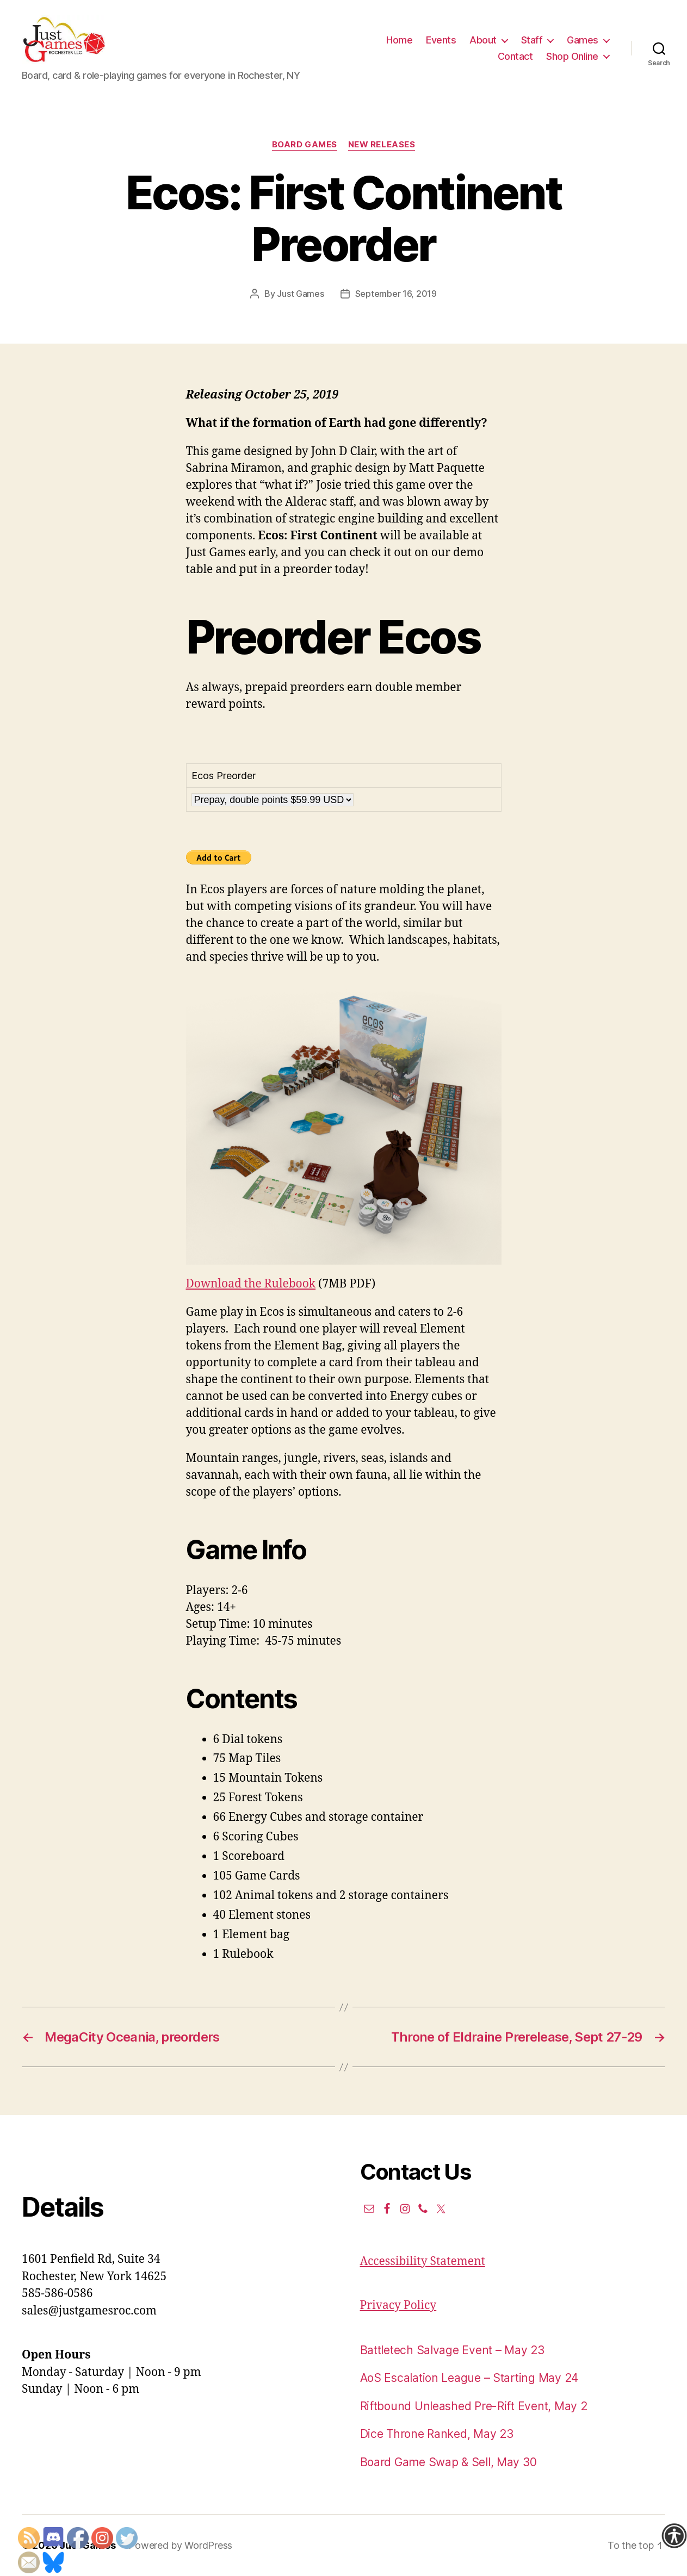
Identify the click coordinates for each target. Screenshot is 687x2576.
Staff (532, 40)
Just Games (300, 293)
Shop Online (572, 56)
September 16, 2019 (396, 293)
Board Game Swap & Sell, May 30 (448, 2462)
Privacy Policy (398, 2305)
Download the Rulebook (251, 1284)
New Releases (382, 145)
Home (399, 40)
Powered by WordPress (180, 2545)
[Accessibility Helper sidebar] (674, 2536)
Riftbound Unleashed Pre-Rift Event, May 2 (473, 2406)
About (483, 40)
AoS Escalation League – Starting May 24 (469, 2378)
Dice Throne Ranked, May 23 (436, 2434)
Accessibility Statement (422, 2261)
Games (582, 40)
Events (441, 40)
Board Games (304, 145)
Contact (515, 56)
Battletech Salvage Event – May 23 (452, 2350)
